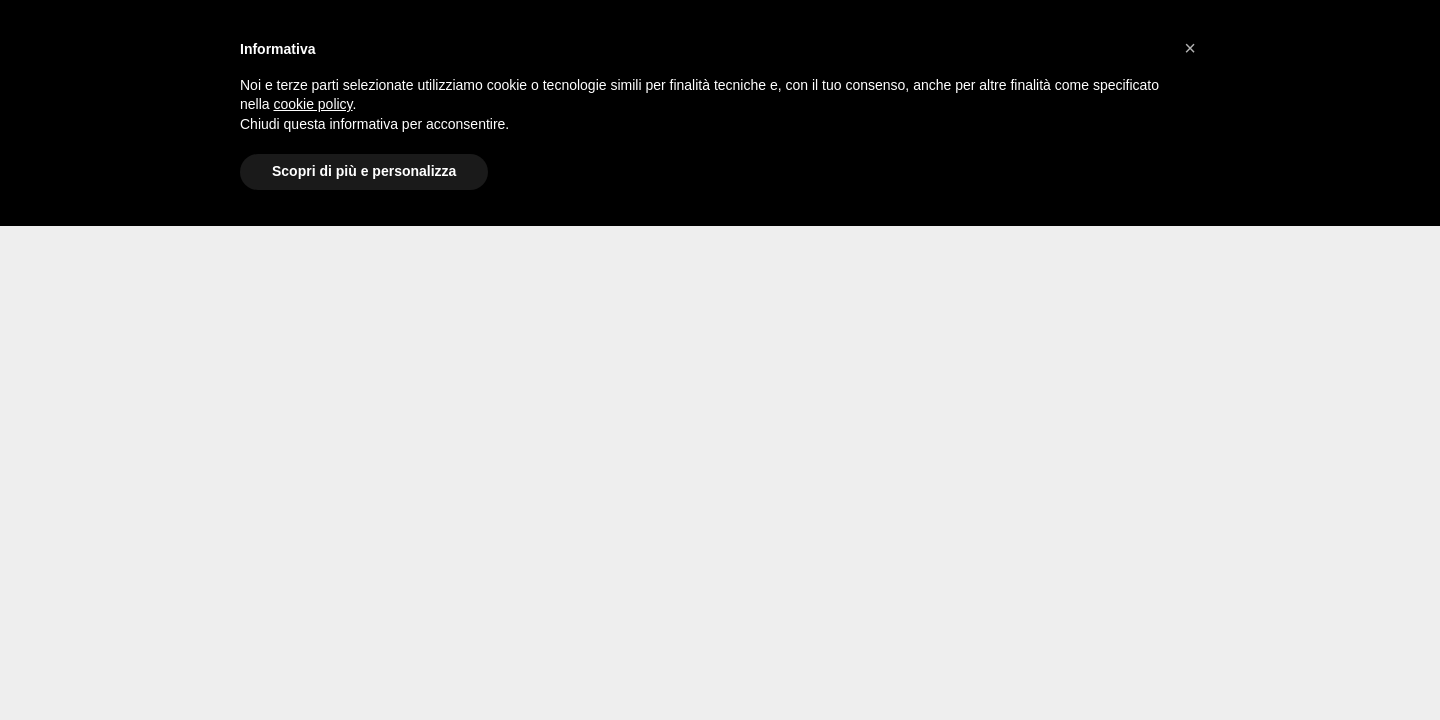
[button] (1190, 48)
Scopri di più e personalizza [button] (364, 171)
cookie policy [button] (312, 104)
